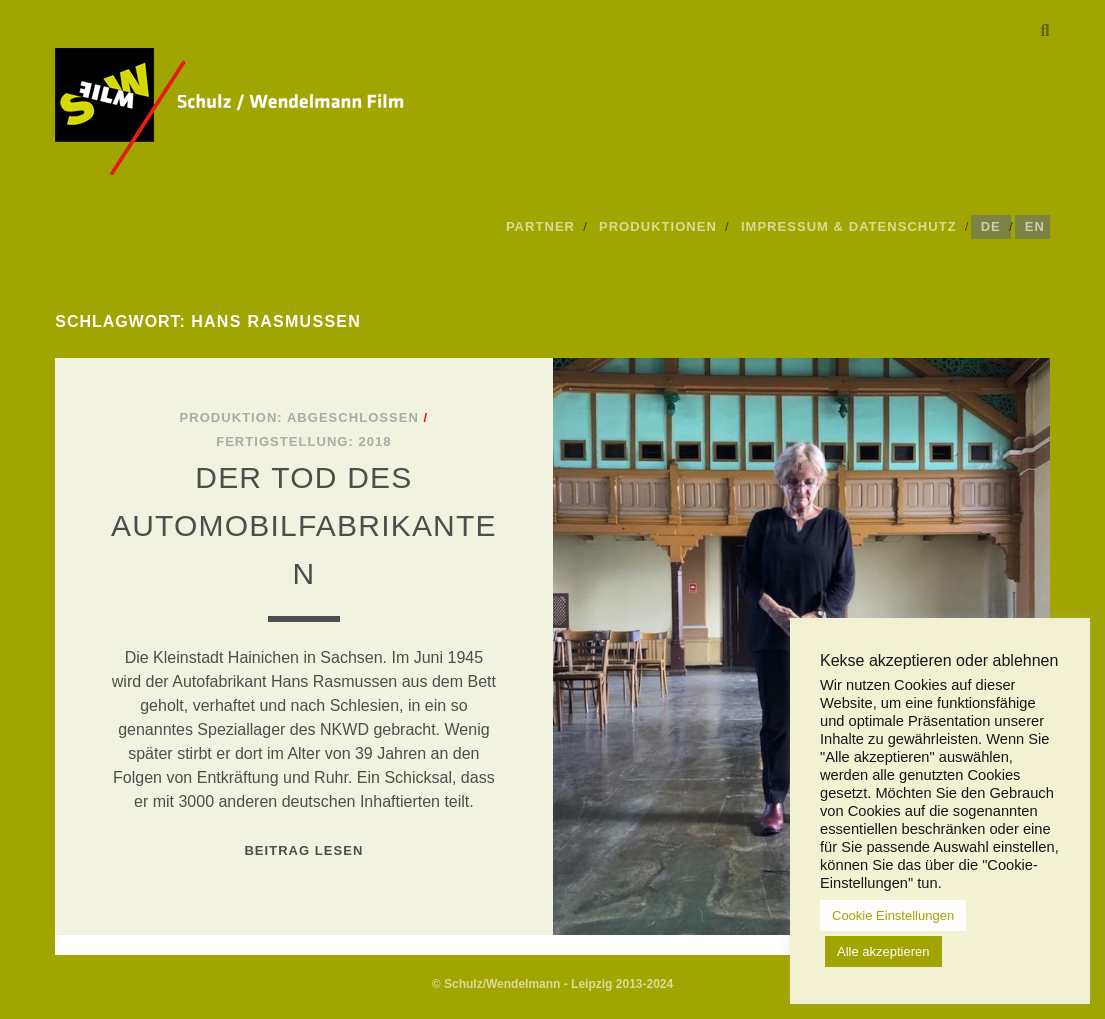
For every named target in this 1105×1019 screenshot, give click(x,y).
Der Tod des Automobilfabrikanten (304, 525)
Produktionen (658, 226)
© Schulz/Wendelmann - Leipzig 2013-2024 (552, 984)
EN (1035, 226)
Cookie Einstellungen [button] (893, 915)
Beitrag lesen (303, 850)
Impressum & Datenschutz (849, 226)
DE (991, 226)
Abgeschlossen (353, 417)
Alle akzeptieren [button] (883, 951)
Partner (540, 226)
